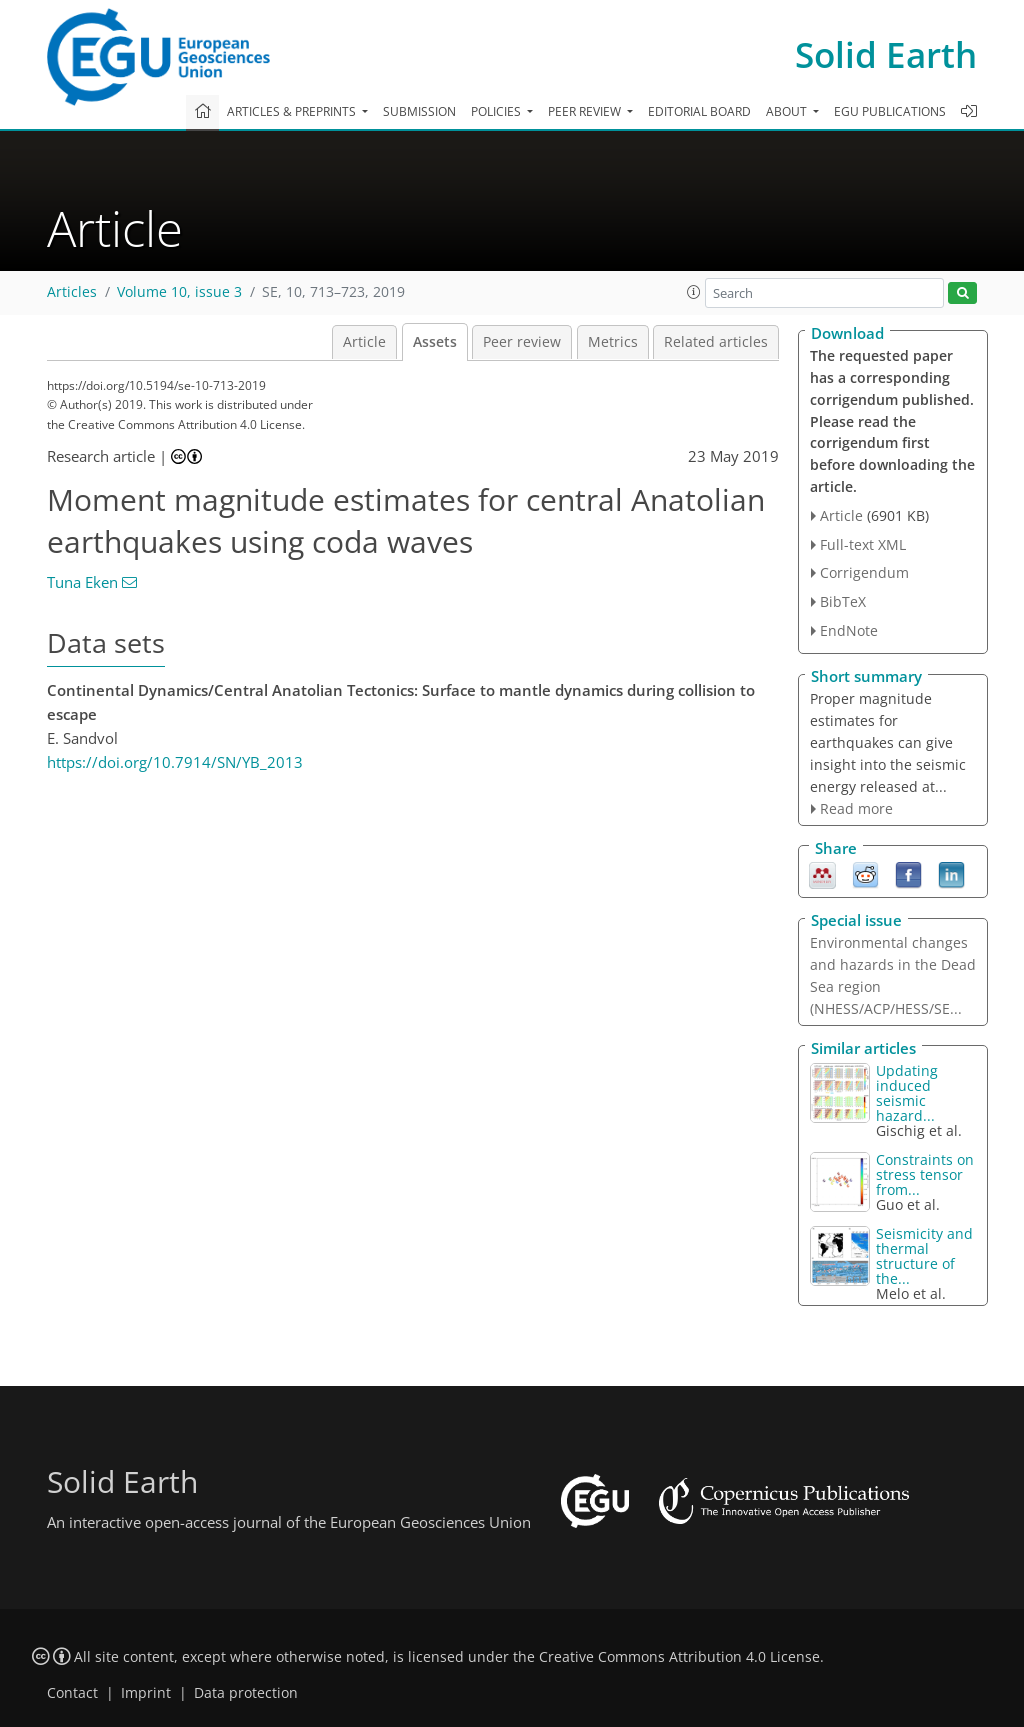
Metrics (613, 342)
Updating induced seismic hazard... (907, 1093)
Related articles (716, 342)
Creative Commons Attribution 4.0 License (679, 1657)
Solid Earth (886, 54)
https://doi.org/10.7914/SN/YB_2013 (175, 762)
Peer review (522, 342)
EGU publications (890, 111)
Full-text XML (863, 544)
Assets (435, 342)
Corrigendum (864, 572)
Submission (419, 111)
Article (364, 342)
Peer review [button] (586, 111)
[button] (694, 292)
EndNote (849, 630)
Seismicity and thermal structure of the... (924, 1256)
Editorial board (699, 111)
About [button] (788, 111)
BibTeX (843, 601)
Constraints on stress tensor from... (925, 1174)
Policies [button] (497, 111)
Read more (856, 808)
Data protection (246, 1693)
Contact (72, 1693)
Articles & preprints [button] (293, 111)
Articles (72, 292)
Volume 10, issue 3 (179, 292)
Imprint (146, 1693)
